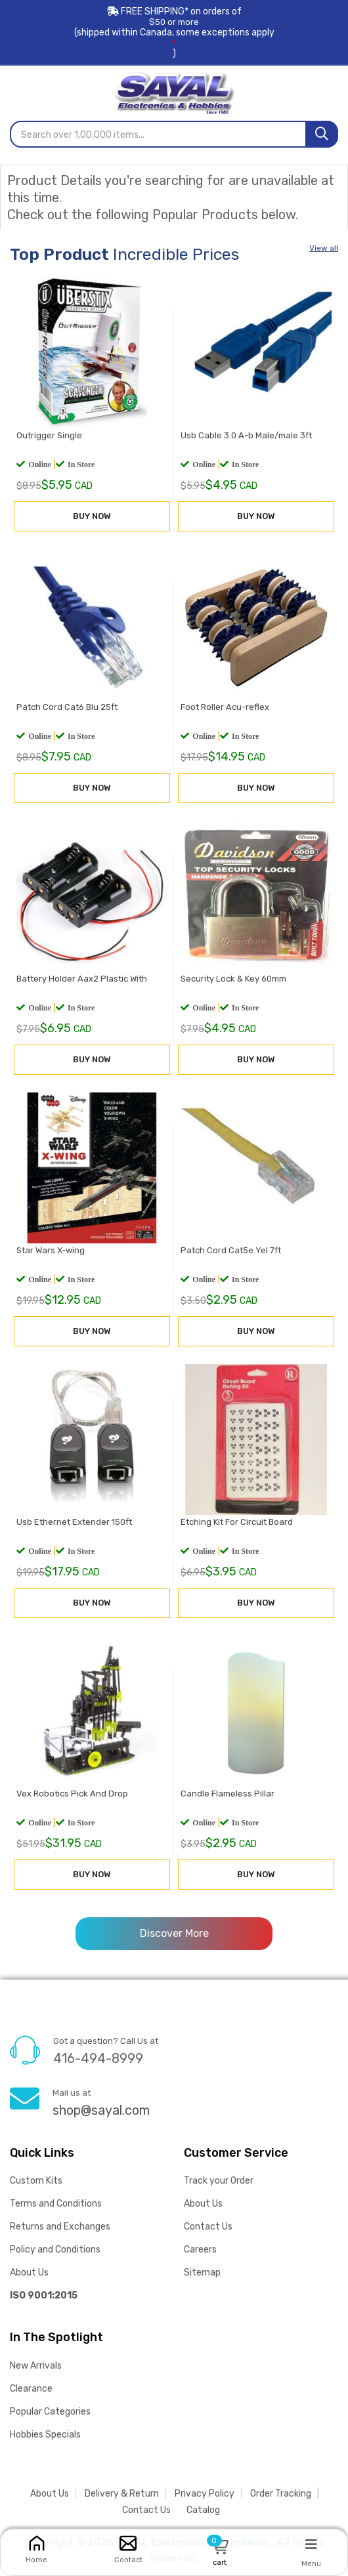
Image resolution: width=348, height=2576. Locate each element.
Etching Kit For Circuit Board (235, 1525)
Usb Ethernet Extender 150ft (72, 1525)
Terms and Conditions (56, 2203)
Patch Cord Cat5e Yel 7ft (229, 1253)
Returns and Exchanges (60, 2226)
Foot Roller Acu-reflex (223, 710)
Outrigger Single (47, 439)
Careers (200, 2249)
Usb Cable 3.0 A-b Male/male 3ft (244, 439)
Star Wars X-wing (48, 1253)
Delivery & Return (122, 2493)
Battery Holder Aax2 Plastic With (79, 982)
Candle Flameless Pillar (225, 1797)
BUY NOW (92, 519)
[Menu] (311, 2544)
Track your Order (218, 2180)
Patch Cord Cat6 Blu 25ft (65, 710)
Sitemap (202, 2272)
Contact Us (208, 2226)
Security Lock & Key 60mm (231, 982)
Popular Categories (50, 2411)
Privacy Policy (204, 2493)
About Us (29, 2272)
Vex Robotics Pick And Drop (70, 1797)
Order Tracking (280, 2493)
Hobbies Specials (45, 2434)
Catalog (203, 2510)
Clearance (31, 2388)
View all (323, 248)
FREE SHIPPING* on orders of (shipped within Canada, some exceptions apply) (174, 32)
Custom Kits (36, 2180)
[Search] (321, 134)
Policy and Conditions (55, 2249)
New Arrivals (36, 2365)
